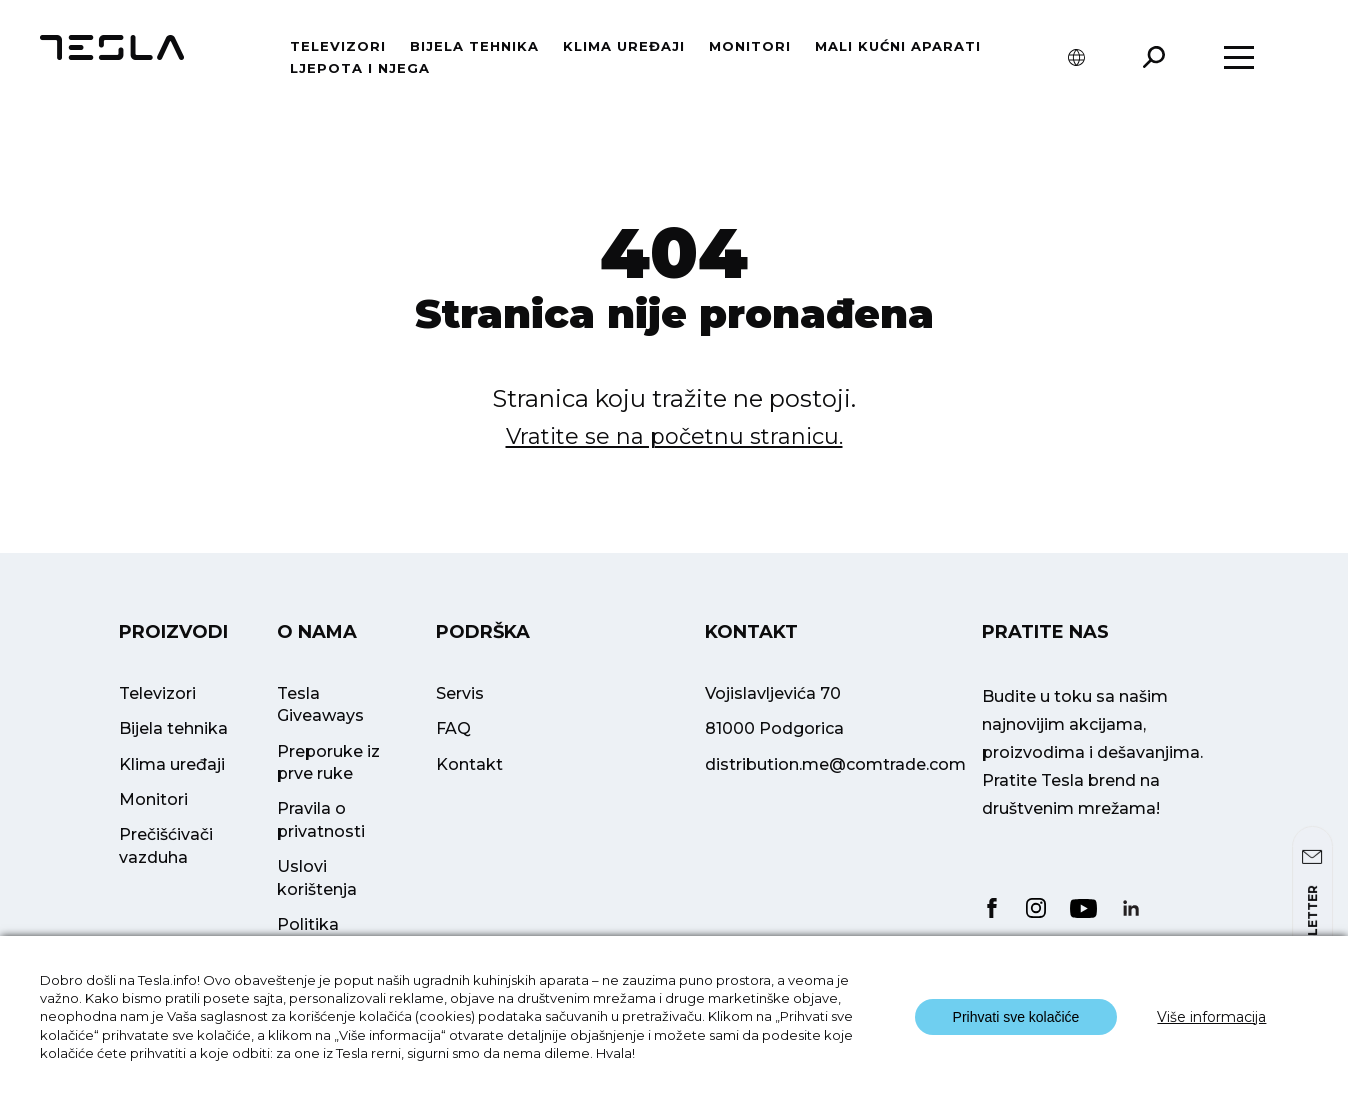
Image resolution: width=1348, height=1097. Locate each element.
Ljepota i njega (360, 68)
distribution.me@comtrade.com (835, 764)
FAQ (453, 728)
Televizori (338, 46)
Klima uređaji (624, 46)
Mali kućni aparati (898, 46)
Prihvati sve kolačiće (1016, 1017)
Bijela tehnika (474, 46)
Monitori (750, 46)
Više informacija (1211, 1017)
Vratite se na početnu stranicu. (674, 436)
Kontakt (469, 764)
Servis (460, 693)
